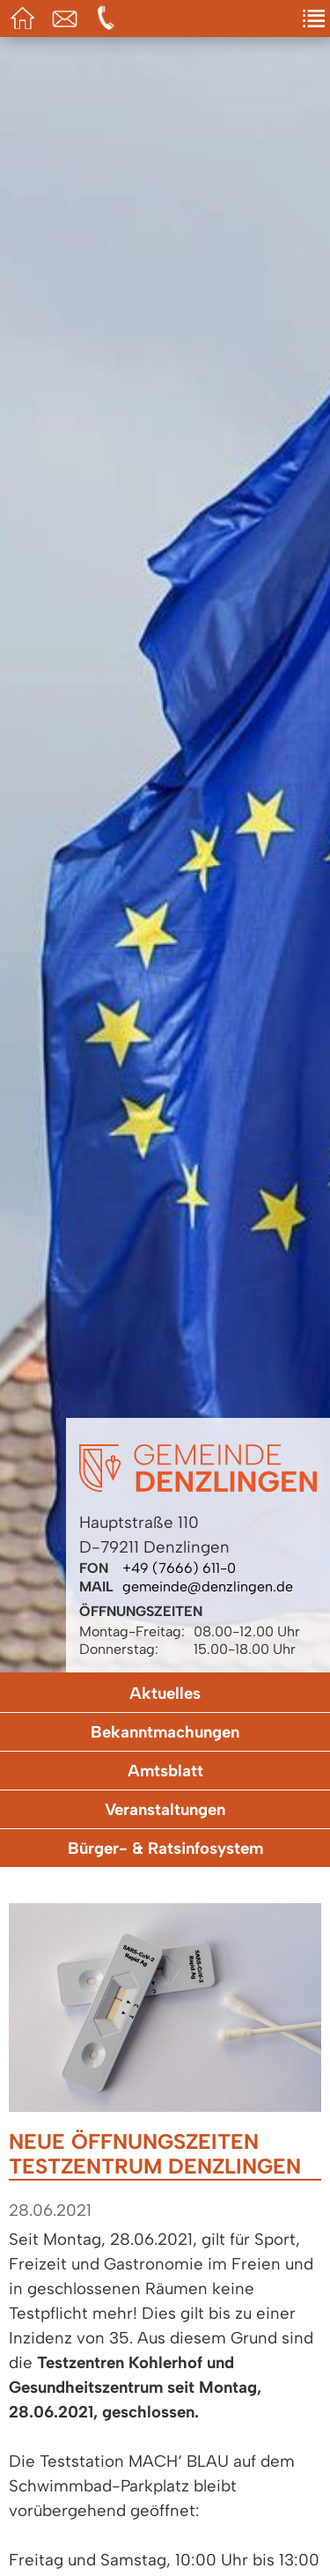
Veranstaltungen (165, 1809)
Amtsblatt (165, 1770)
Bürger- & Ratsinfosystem (165, 1848)
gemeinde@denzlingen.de (207, 1586)
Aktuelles (165, 1693)
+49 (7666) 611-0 (179, 1568)
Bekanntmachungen (165, 1732)
